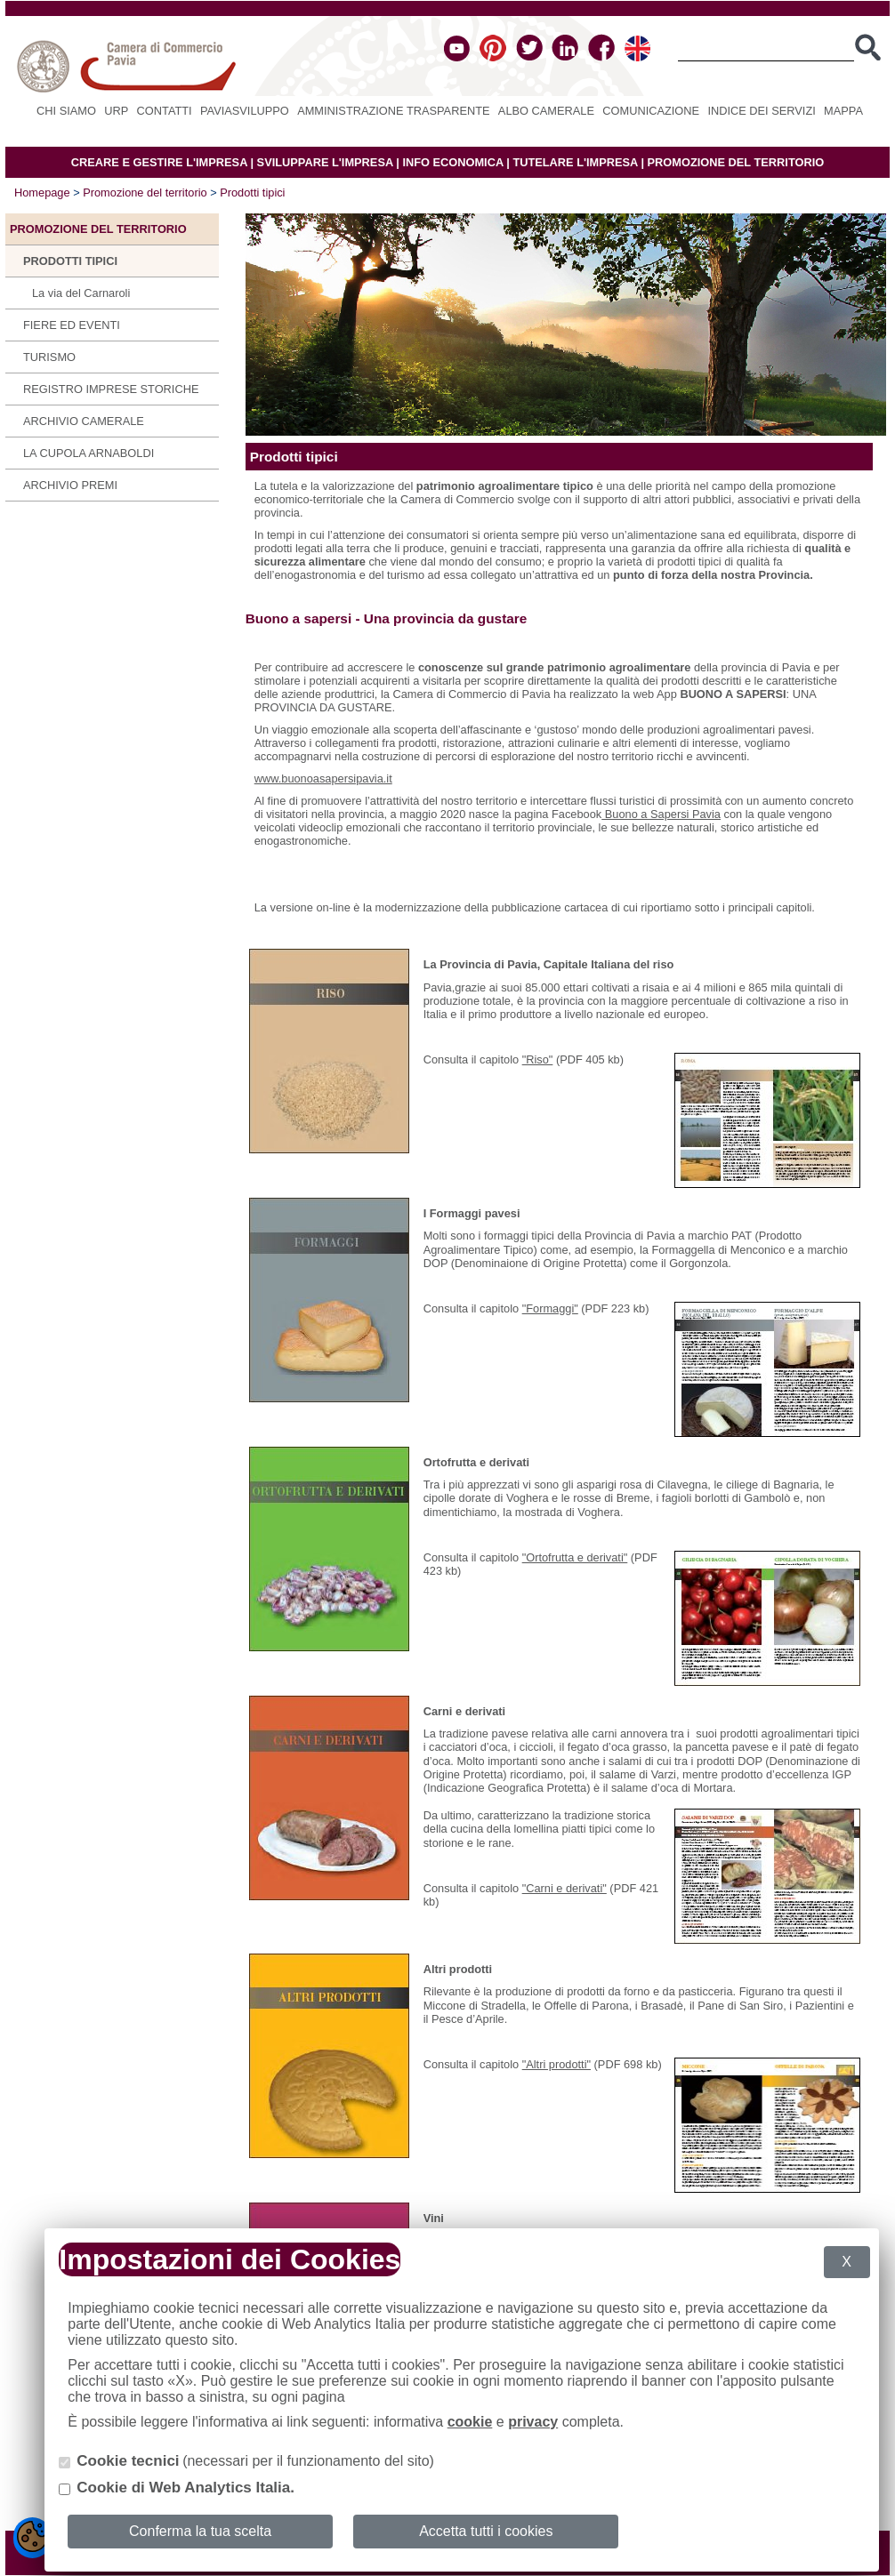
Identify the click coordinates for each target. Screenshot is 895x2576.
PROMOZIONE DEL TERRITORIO (736, 162)
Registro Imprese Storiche (110, 389)
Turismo (49, 357)
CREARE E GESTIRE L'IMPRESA (159, 162)
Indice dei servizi (761, 110)
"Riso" (537, 1059)
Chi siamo (66, 110)
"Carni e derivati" (564, 1888)
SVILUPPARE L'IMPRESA (325, 162)
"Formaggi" (550, 1308)
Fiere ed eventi (71, 325)
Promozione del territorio (144, 192)
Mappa (843, 110)
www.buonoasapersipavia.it (323, 778)
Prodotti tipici (252, 192)
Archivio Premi (70, 485)
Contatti (164, 110)
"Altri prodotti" (556, 2064)
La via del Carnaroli (81, 293)
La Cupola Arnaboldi (88, 453)
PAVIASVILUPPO (244, 110)
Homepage (42, 192)
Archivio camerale (83, 421)
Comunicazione (650, 110)
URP (116, 110)
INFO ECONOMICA (452, 162)
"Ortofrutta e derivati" (575, 1557)
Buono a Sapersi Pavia (661, 814)
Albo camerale (546, 110)
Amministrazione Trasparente (393, 110)
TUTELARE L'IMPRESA (575, 162)
